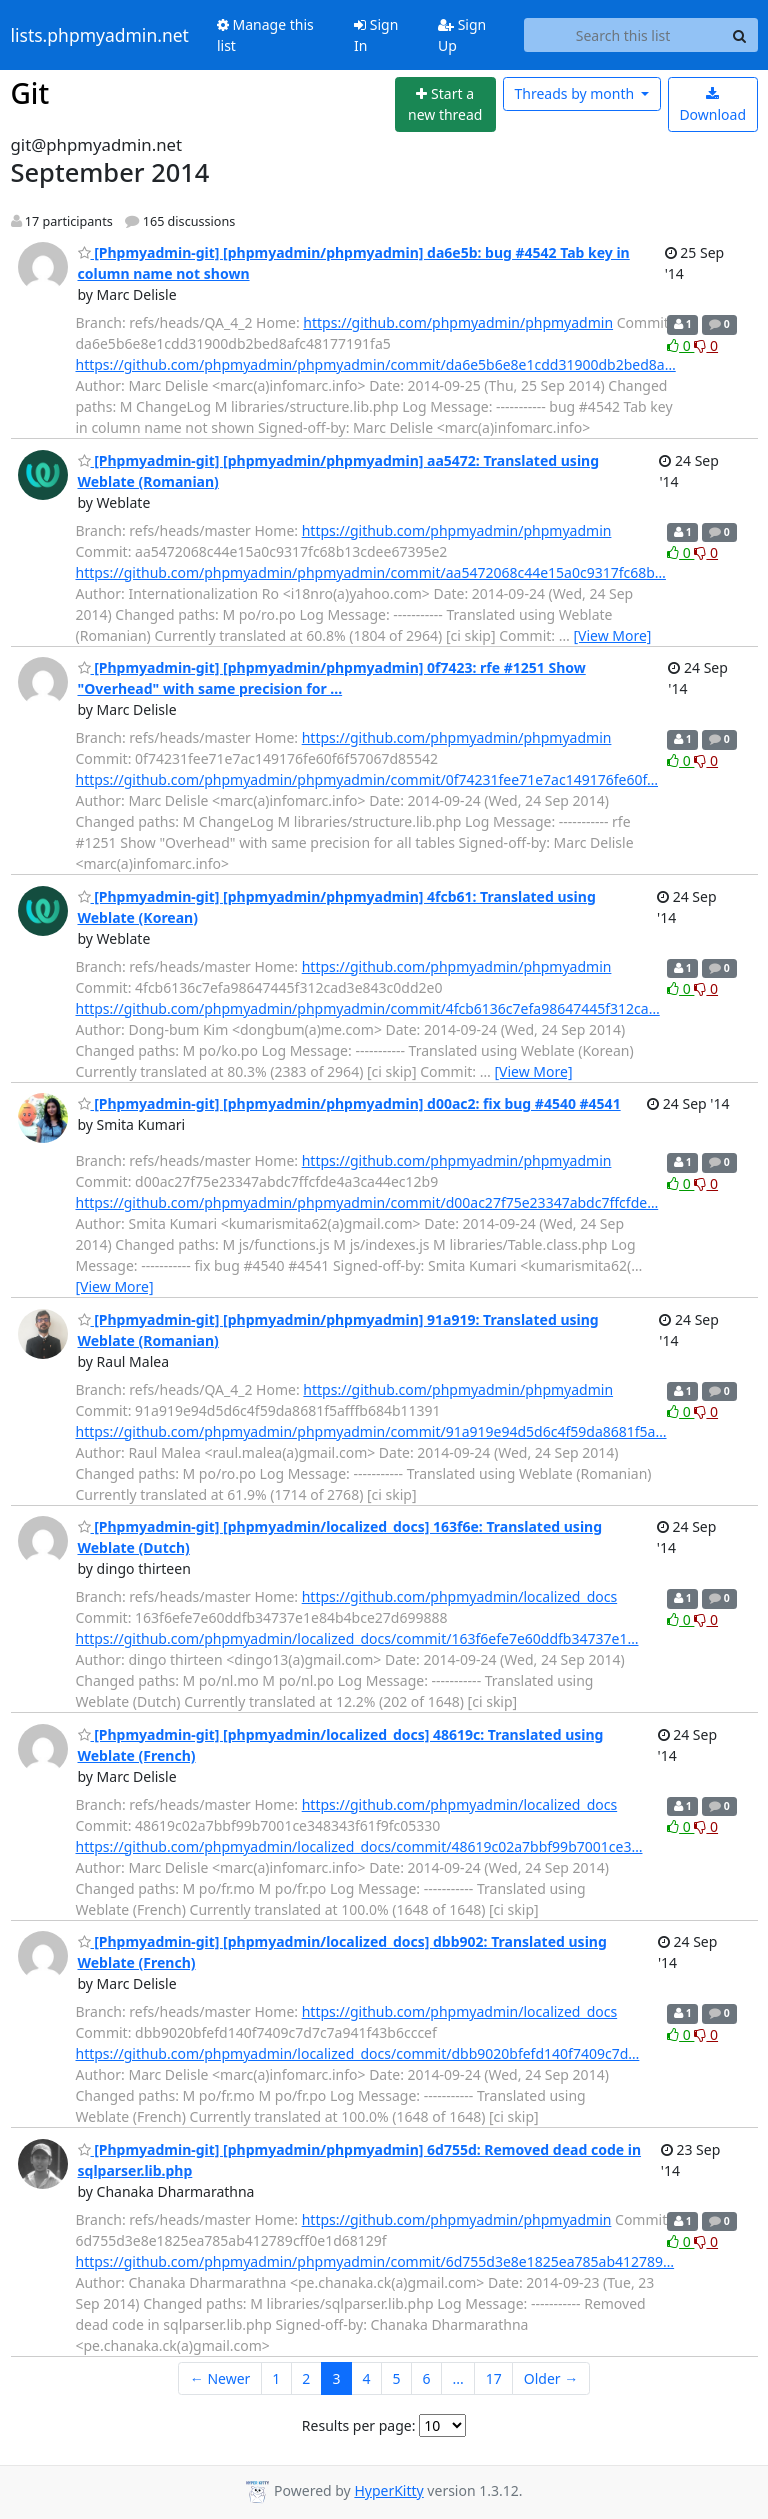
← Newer (220, 2378)
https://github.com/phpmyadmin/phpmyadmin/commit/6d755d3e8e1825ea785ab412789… (375, 2261)
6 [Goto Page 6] (426, 2378)
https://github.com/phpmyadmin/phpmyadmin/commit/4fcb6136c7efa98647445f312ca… (368, 1008)
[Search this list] (623, 35)
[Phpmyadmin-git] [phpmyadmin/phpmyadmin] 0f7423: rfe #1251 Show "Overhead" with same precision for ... (332, 678)
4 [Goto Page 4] (366, 2378)
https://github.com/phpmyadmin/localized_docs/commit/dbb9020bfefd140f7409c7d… (358, 2053)
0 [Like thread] (680, 345)
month (575, 93)
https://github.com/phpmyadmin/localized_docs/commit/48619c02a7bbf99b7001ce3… (359, 1846)
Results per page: (359, 2425)
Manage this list (265, 35)
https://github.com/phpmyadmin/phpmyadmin (458, 322)
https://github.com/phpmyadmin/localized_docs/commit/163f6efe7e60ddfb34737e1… (357, 1638)
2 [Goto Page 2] (306, 2378)
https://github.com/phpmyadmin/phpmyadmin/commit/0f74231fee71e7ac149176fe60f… (367, 779)
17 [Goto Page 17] (494, 2378)
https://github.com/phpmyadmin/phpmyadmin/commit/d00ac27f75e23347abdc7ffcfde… (367, 1202)
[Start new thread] (445, 104)
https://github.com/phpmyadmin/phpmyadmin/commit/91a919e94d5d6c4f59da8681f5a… (371, 1431)
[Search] (740, 35)
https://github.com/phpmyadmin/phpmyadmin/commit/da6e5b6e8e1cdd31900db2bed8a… (376, 364)
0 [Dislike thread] (706, 345)
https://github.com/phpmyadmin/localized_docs (460, 1596)
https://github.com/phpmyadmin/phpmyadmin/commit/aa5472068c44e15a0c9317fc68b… (371, 572)
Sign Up (462, 35)
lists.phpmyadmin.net (100, 35)
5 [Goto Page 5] (396, 2378)
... (457, 2378)
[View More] (612, 635)
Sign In (376, 35)
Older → (551, 2378)
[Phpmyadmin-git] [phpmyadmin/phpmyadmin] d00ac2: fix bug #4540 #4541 (349, 1103)
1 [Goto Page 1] (276, 2378)
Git (30, 93)
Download (712, 105)
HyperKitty (388, 2490)
